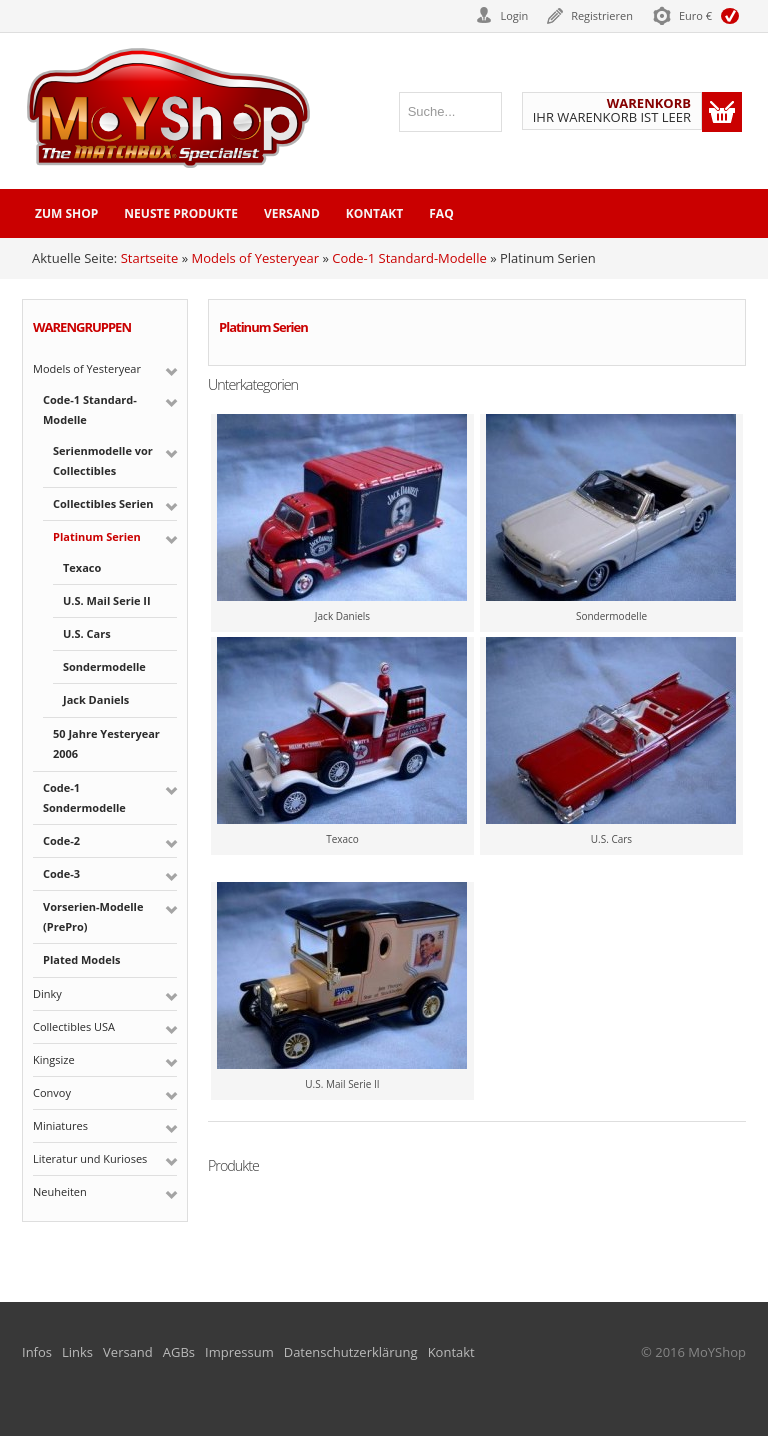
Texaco (82, 567)
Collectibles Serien (103, 503)
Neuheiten (60, 1191)
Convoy (52, 1092)
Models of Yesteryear (256, 258)
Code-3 (61, 873)
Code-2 (61, 840)
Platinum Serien (97, 536)
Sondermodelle (104, 666)
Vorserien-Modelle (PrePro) (93, 916)
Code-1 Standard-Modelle (409, 258)
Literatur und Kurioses (90, 1158)
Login (514, 15)
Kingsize (54, 1059)
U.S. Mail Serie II (107, 600)
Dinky (47, 993)
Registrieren (602, 15)
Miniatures (60, 1125)
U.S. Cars (87, 633)
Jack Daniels (96, 699)
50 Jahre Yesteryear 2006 (106, 743)
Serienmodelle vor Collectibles (103, 460)
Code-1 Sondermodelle (84, 797)
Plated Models (81, 959)
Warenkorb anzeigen (722, 112)
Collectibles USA (74, 1026)
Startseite (150, 258)
